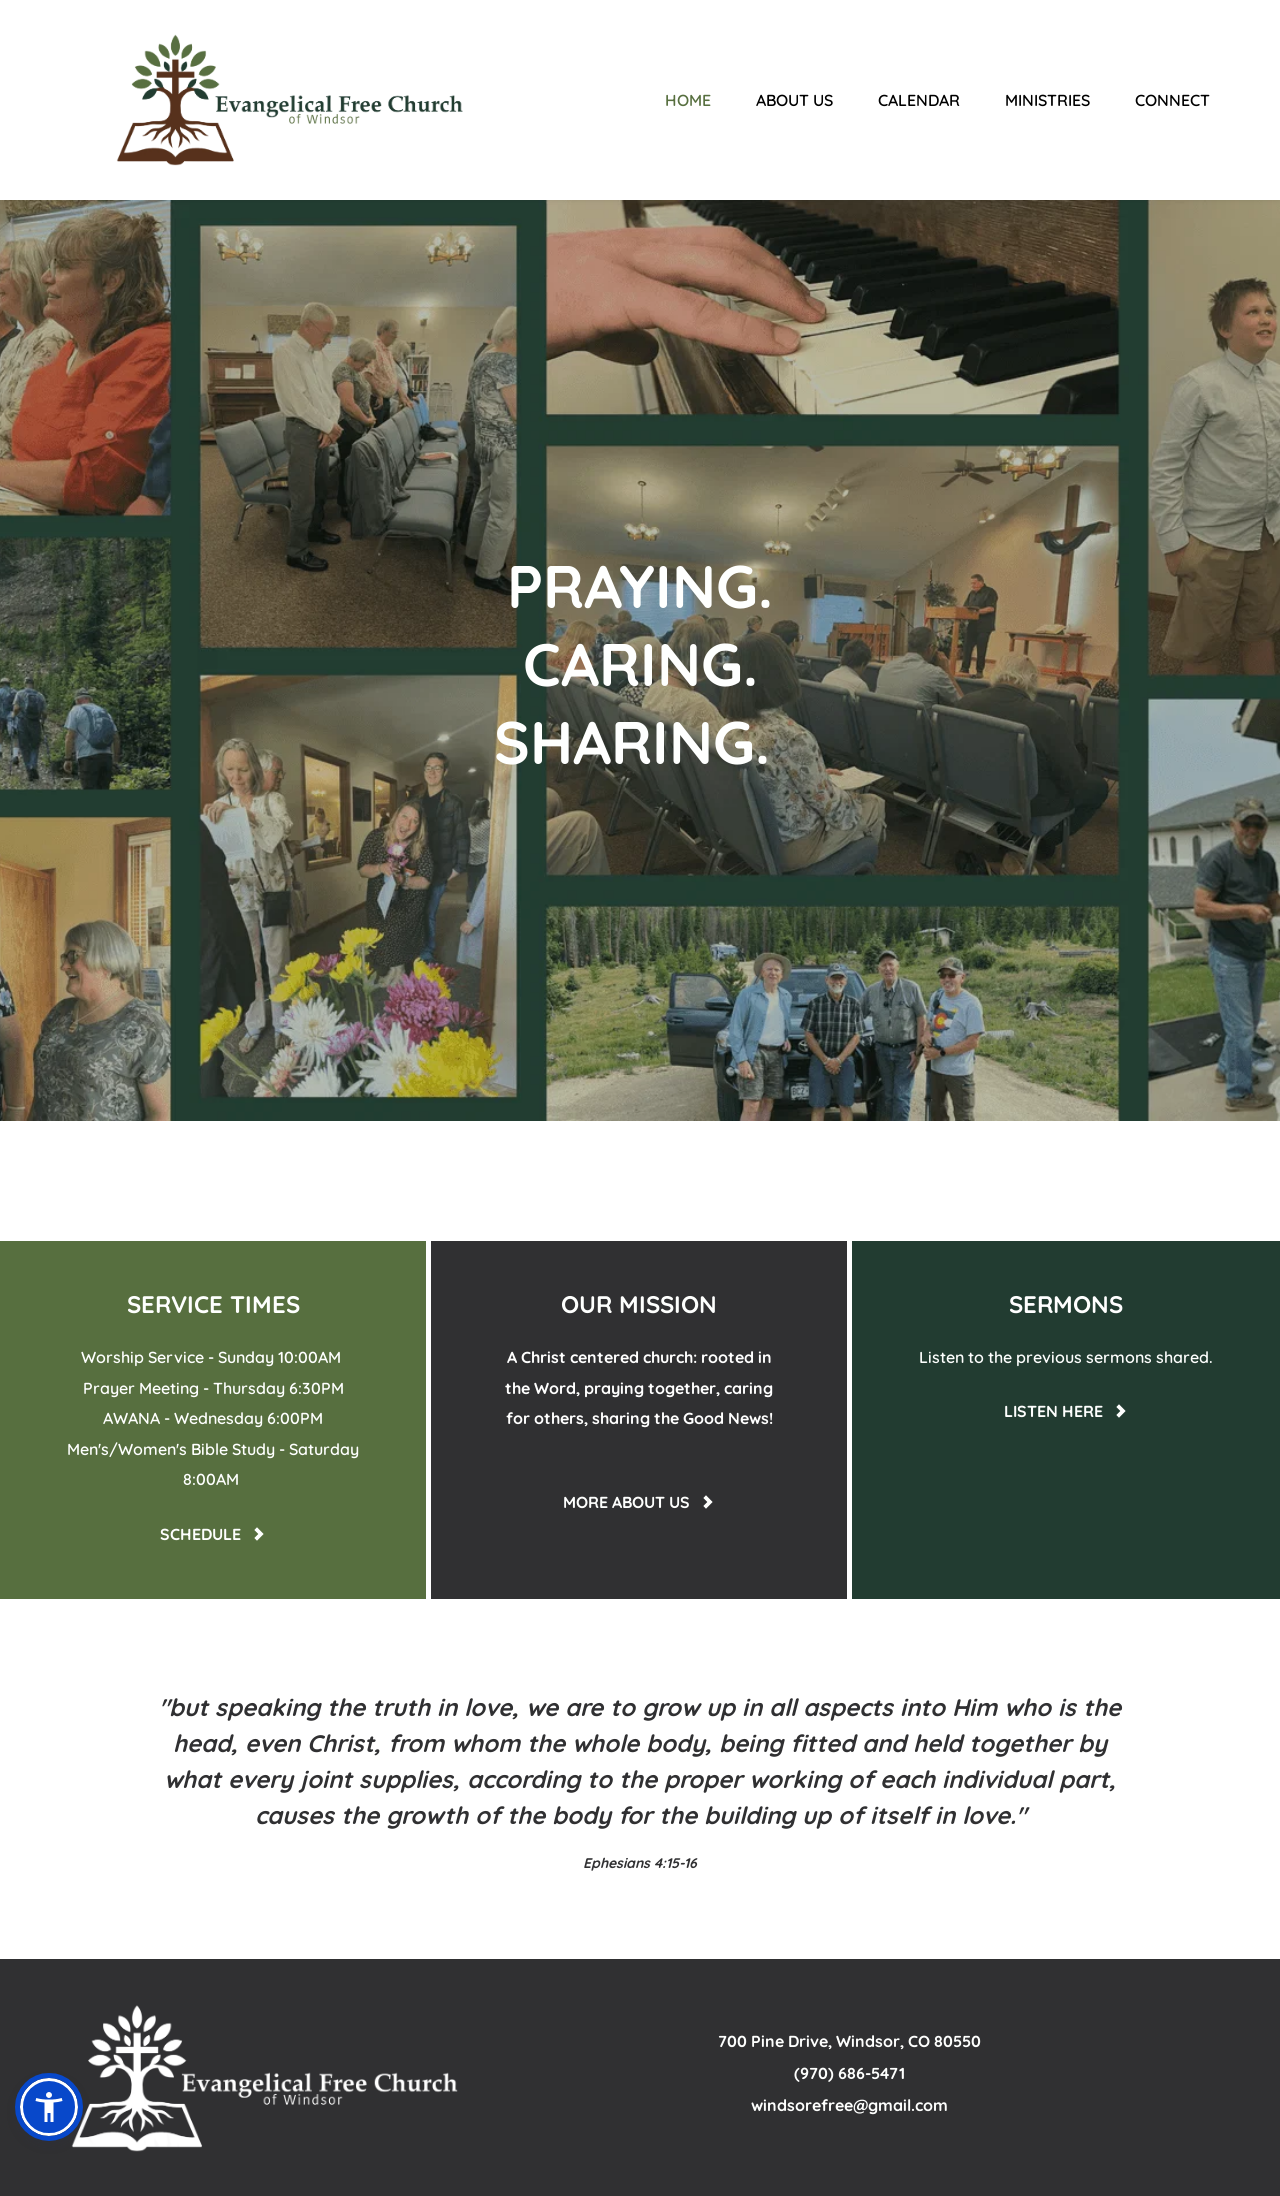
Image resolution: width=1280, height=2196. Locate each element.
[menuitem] (688, 100)
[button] (49, 2107)
